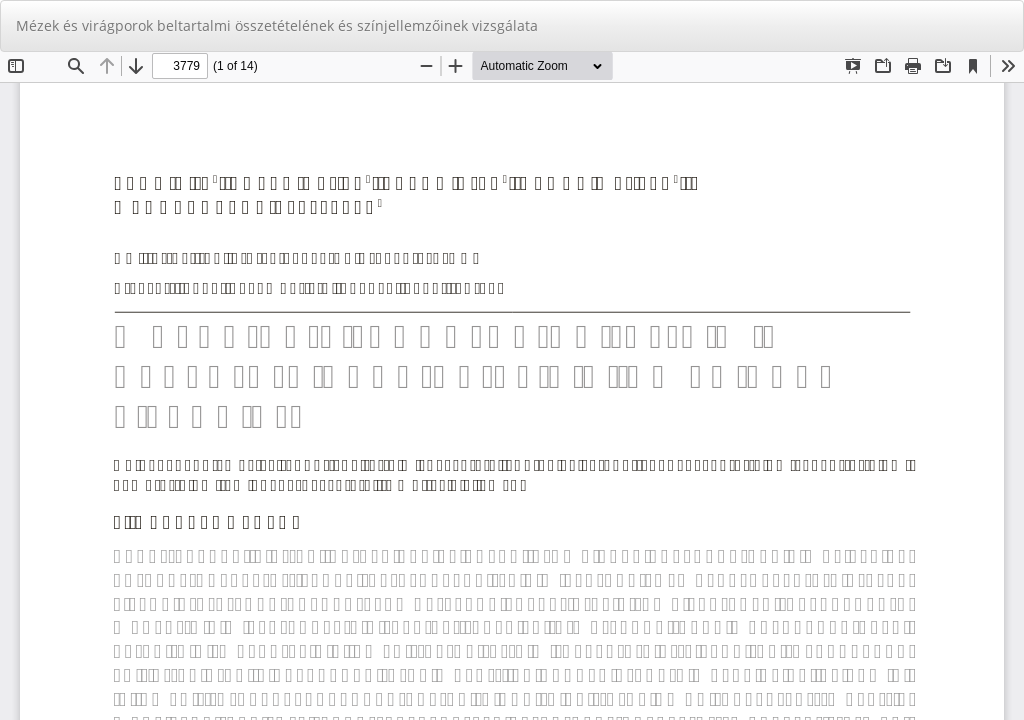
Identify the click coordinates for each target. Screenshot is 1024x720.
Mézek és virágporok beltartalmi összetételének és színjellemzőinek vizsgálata (277, 25)
